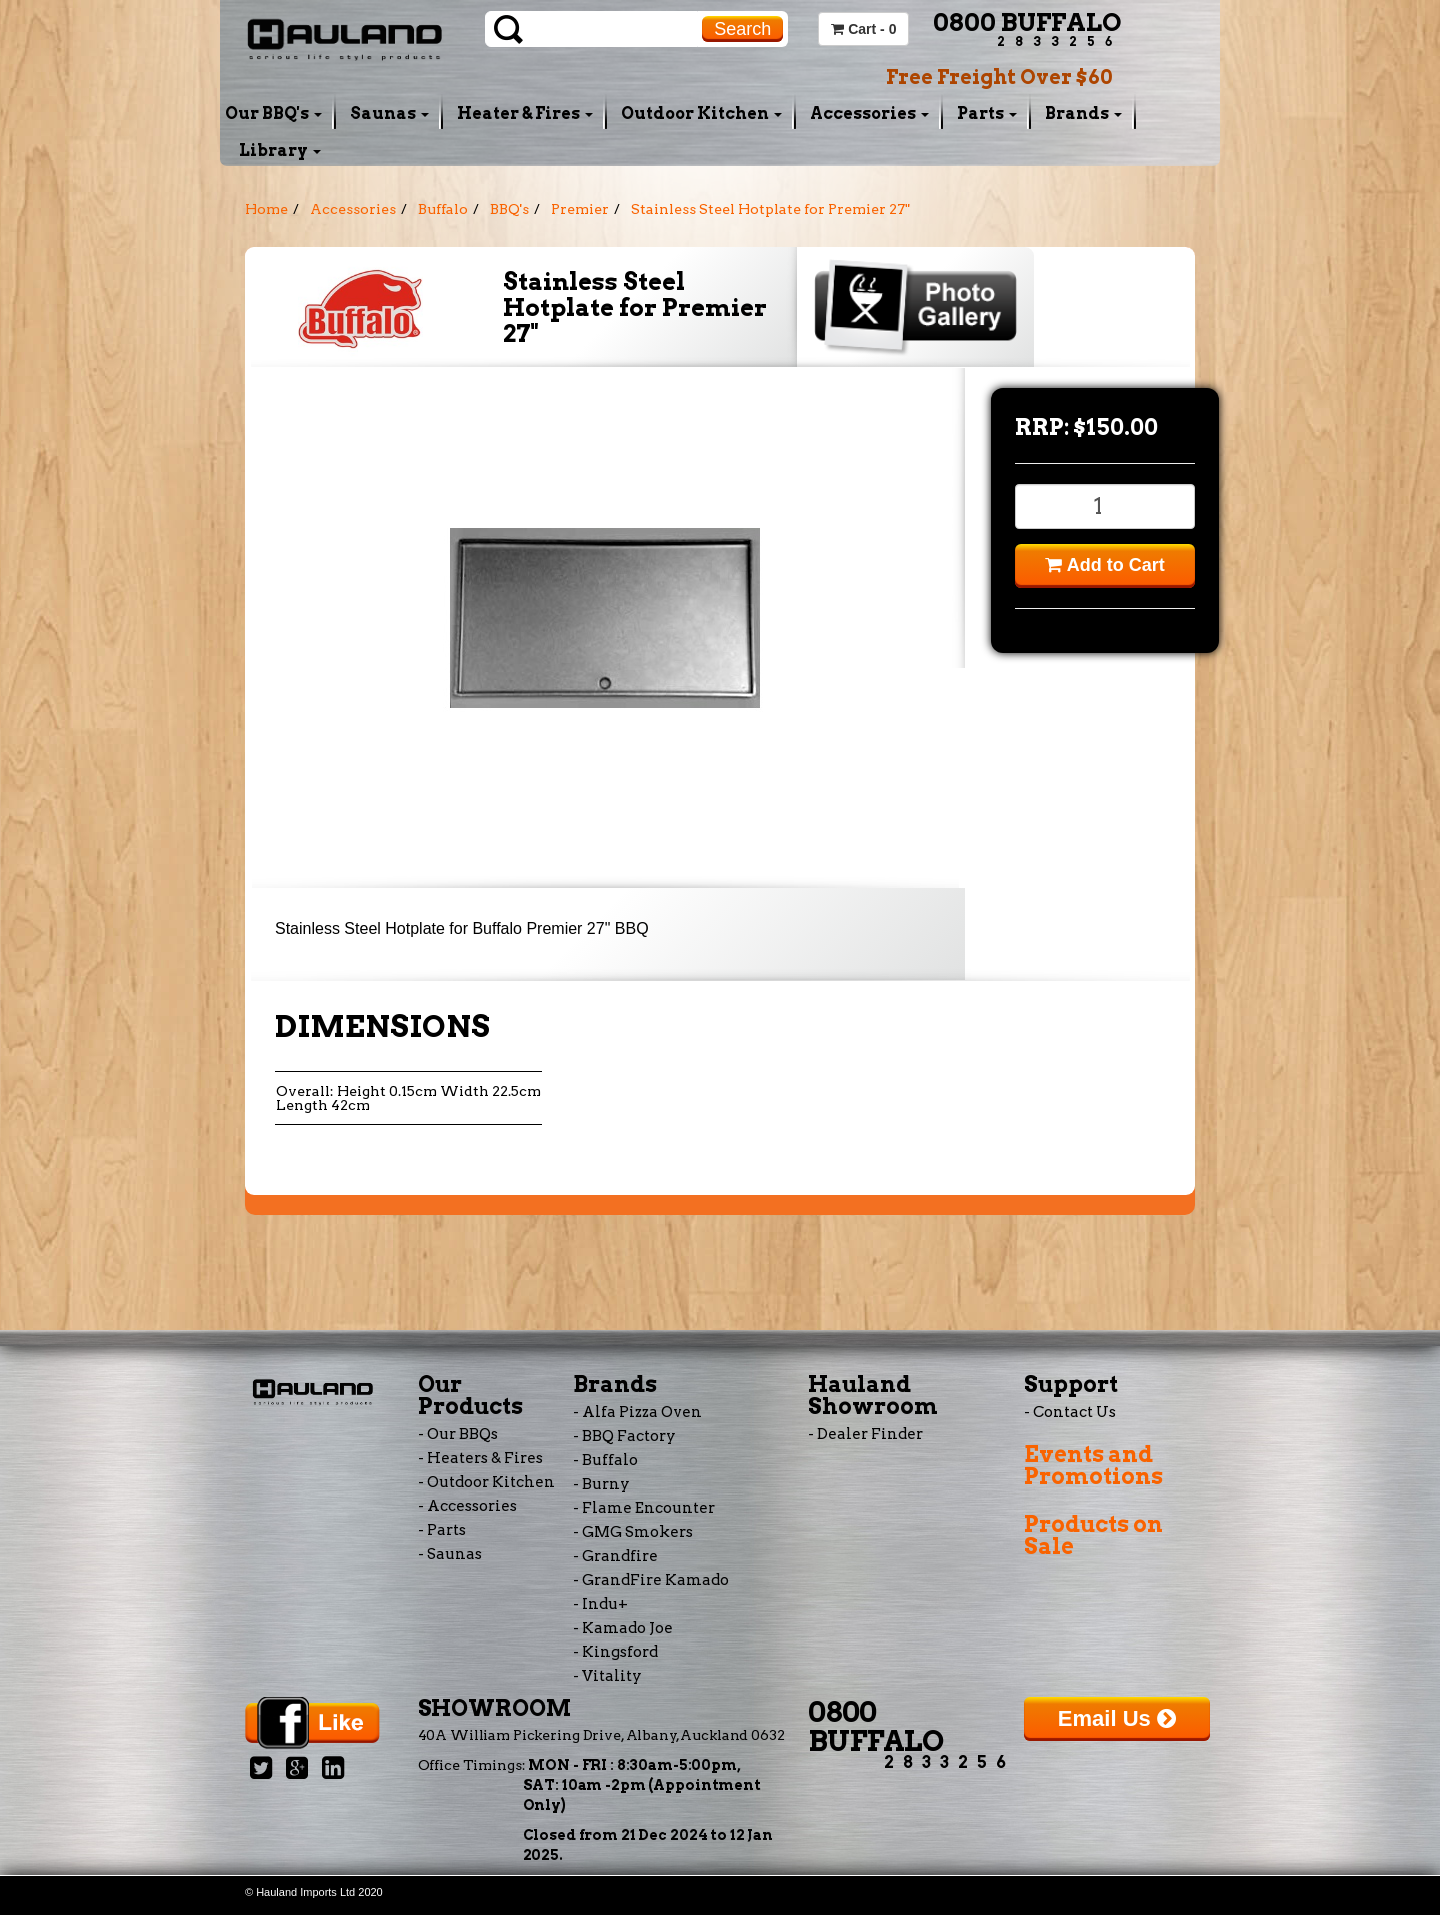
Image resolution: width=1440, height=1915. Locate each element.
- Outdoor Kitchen (486, 1482)
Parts (987, 113)
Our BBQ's (273, 113)
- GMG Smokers (633, 1532)
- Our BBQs (458, 1434)
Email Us (1117, 1718)
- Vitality (607, 1676)
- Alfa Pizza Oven (637, 1412)
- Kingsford (615, 1652)
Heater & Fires (525, 113)
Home (266, 209)
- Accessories (467, 1506)
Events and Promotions (1093, 1465)
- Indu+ (600, 1604)
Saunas (389, 113)
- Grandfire (615, 1556)
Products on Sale (1093, 1535)
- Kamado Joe (623, 1628)
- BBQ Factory (624, 1436)
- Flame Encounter (644, 1508)
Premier (580, 209)
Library (280, 150)
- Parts (442, 1530)
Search (742, 29)
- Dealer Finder (865, 1434)
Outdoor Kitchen (701, 113)
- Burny (601, 1484)
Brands (1083, 113)
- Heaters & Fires (480, 1458)
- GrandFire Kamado (651, 1580)
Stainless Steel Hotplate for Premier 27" (770, 209)
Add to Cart (1104, 565)
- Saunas (450, 1554)
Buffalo (443, 209)
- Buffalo (605, 1460)
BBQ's (509, 209)
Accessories (869, 113)
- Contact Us (1070, 1412)
